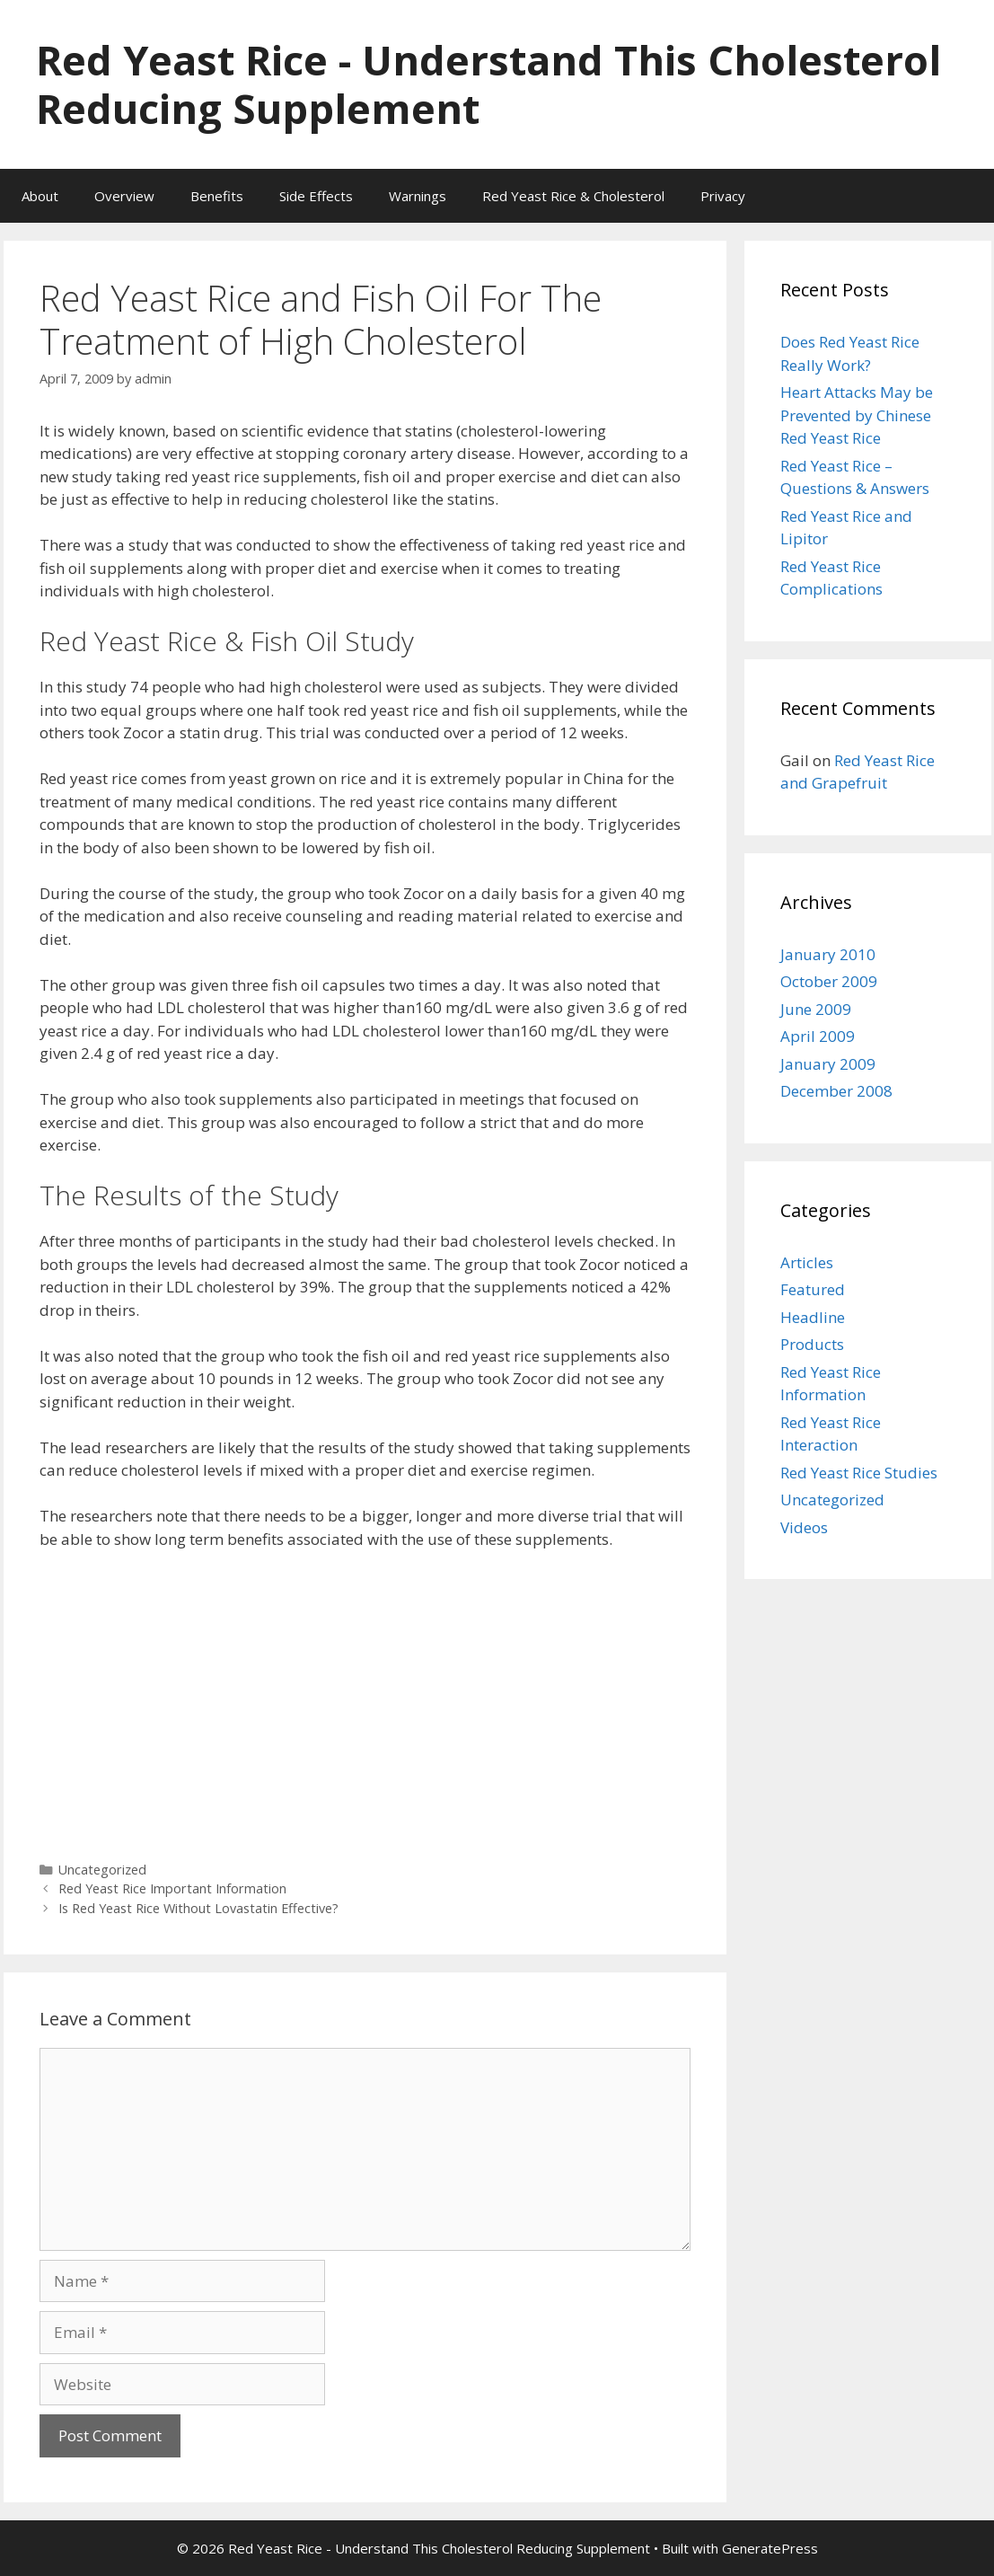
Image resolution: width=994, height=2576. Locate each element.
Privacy (722, 196)
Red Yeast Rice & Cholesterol (573, 196)
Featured (812, 1289)
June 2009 (815, 1009)
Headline (812, 1317)
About (40, 196)
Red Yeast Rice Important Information (172, 1888)
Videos (804, 1527)
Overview (124, 196)
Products (812, 1344)
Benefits (216, 196)
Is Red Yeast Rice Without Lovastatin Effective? (198, 1908)
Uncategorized (102, 1869)
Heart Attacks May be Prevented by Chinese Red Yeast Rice (856, 415)
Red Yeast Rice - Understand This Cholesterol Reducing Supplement (488, 84)
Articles (806, 1262)
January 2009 (827, 1064)
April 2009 (817, 1036)
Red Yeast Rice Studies (858, 1472)
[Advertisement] (365, 1699)
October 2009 (828, 981)
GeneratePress (770, 2548)
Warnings (417, 196)
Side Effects (316, 196)
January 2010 (827, 954)
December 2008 (836, 1091)
